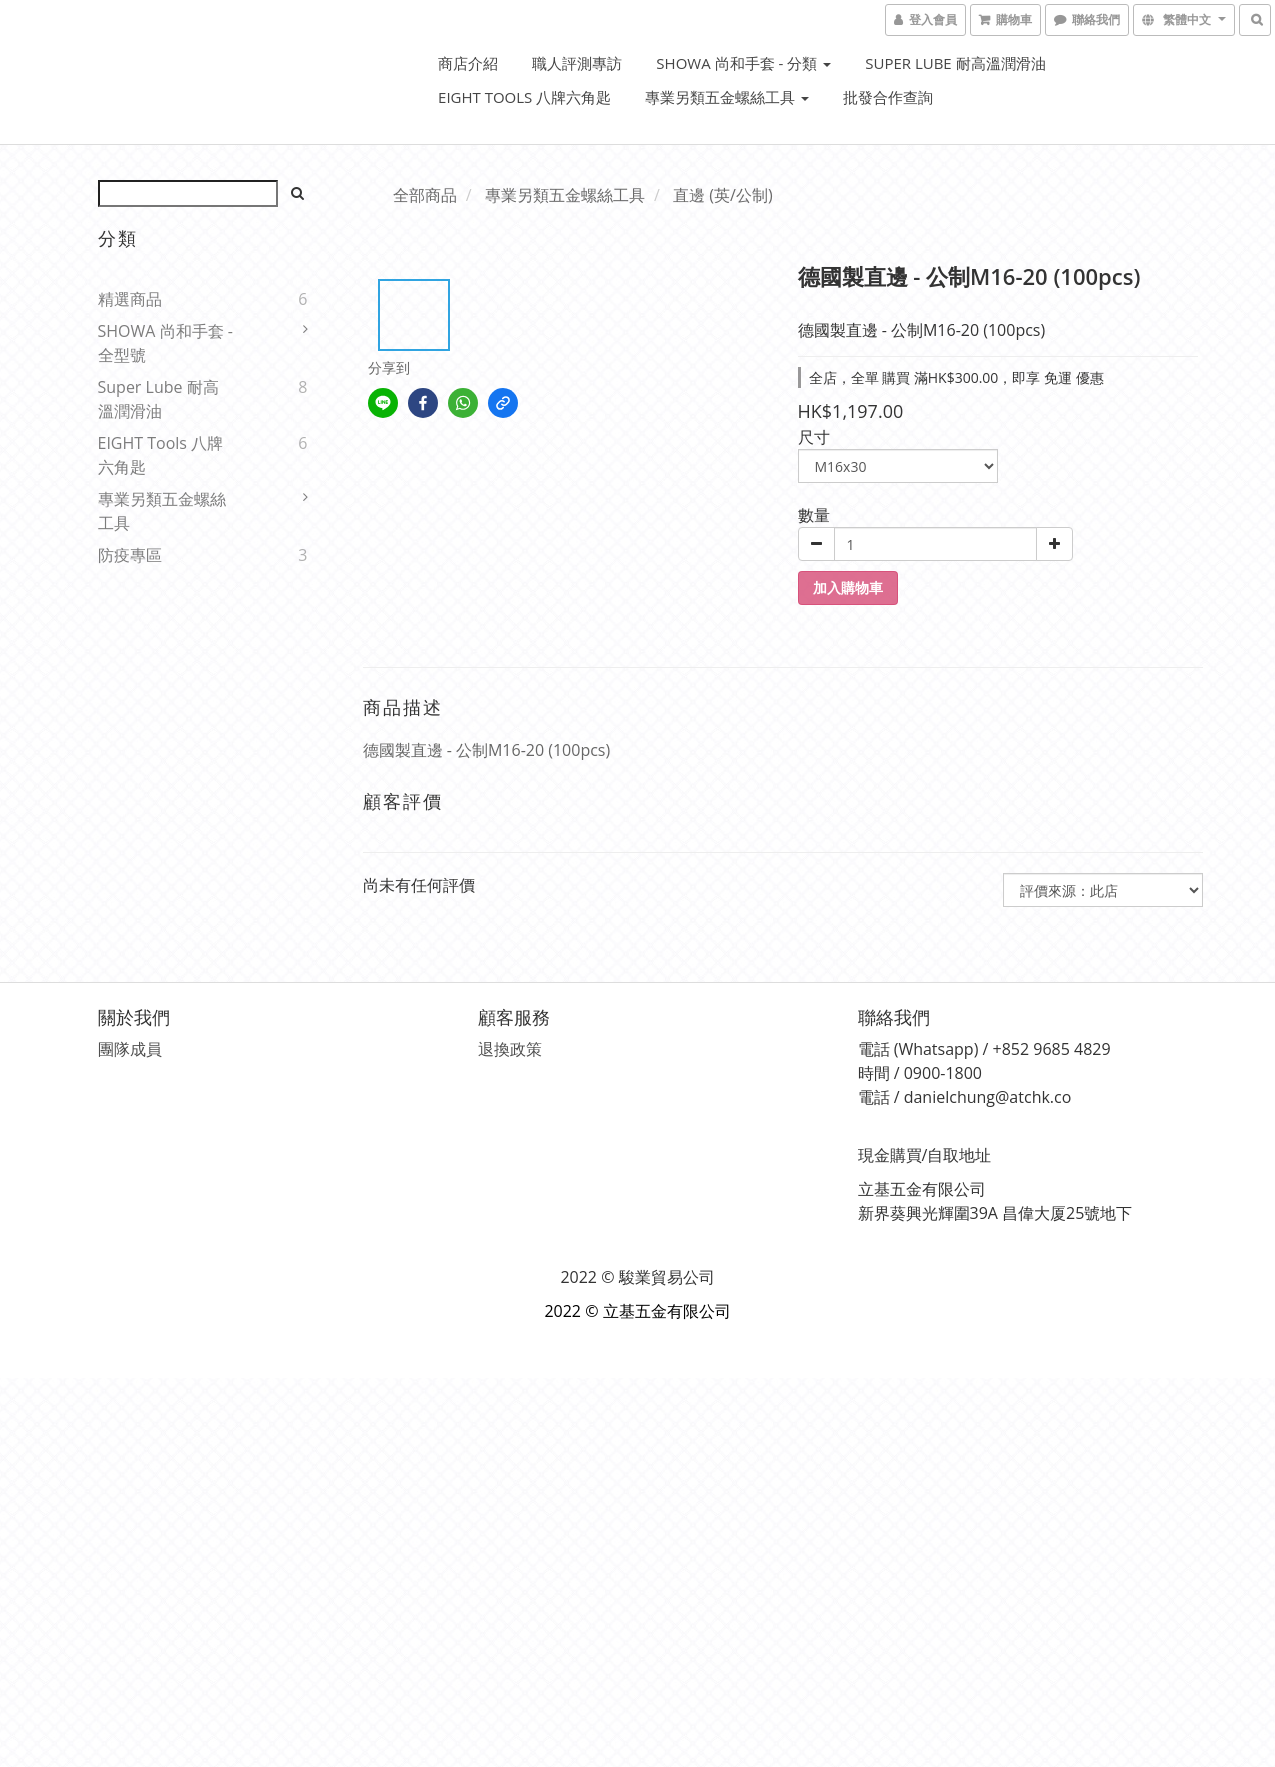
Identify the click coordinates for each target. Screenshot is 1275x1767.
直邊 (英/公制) (722, 195)
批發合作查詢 (888, 97)
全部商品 (425, 195)
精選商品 (130, 299)
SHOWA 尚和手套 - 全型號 (165, 343)
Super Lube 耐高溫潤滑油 (955, 63)
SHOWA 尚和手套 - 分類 (743, 63)
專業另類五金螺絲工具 (727, 97)
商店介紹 (468, 63)
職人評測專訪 (577, 63)
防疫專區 (130, 555)
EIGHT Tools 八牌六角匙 (524, 97)
